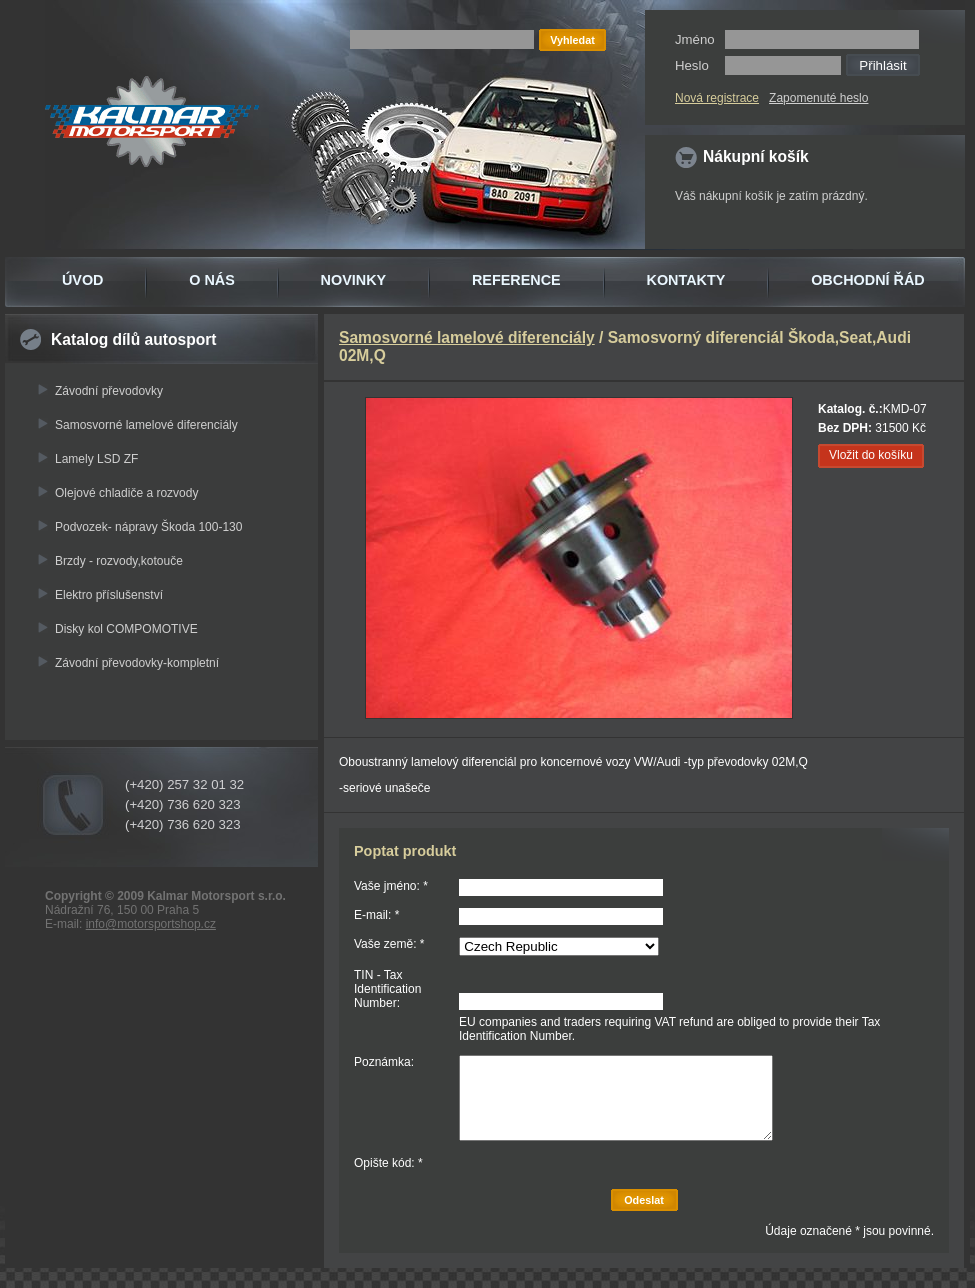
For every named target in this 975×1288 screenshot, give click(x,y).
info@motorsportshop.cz (151, 924)
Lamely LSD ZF (96, 459)
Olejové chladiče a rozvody (126, 493)
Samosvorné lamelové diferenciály (146, 425)
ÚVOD (83, 280)
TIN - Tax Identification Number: (387, 989)
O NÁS (212, 280)
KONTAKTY (686, 280)
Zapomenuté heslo (818, 98)
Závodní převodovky (109, 391)
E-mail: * (376, 915)
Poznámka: (384, 1062)
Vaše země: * (389, 944)
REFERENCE (516, 280)
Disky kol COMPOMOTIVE (126, 629)
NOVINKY (354, 280)
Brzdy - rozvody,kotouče (119, 561)
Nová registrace (717, 98)
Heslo (692, 65)
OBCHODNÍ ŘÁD (868, 280)
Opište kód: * (388, 1163)
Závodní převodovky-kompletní (137, 663)
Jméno (695, 39)
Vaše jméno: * (391, 886)
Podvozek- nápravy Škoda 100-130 (148, 527)
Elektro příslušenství (109, 595)
